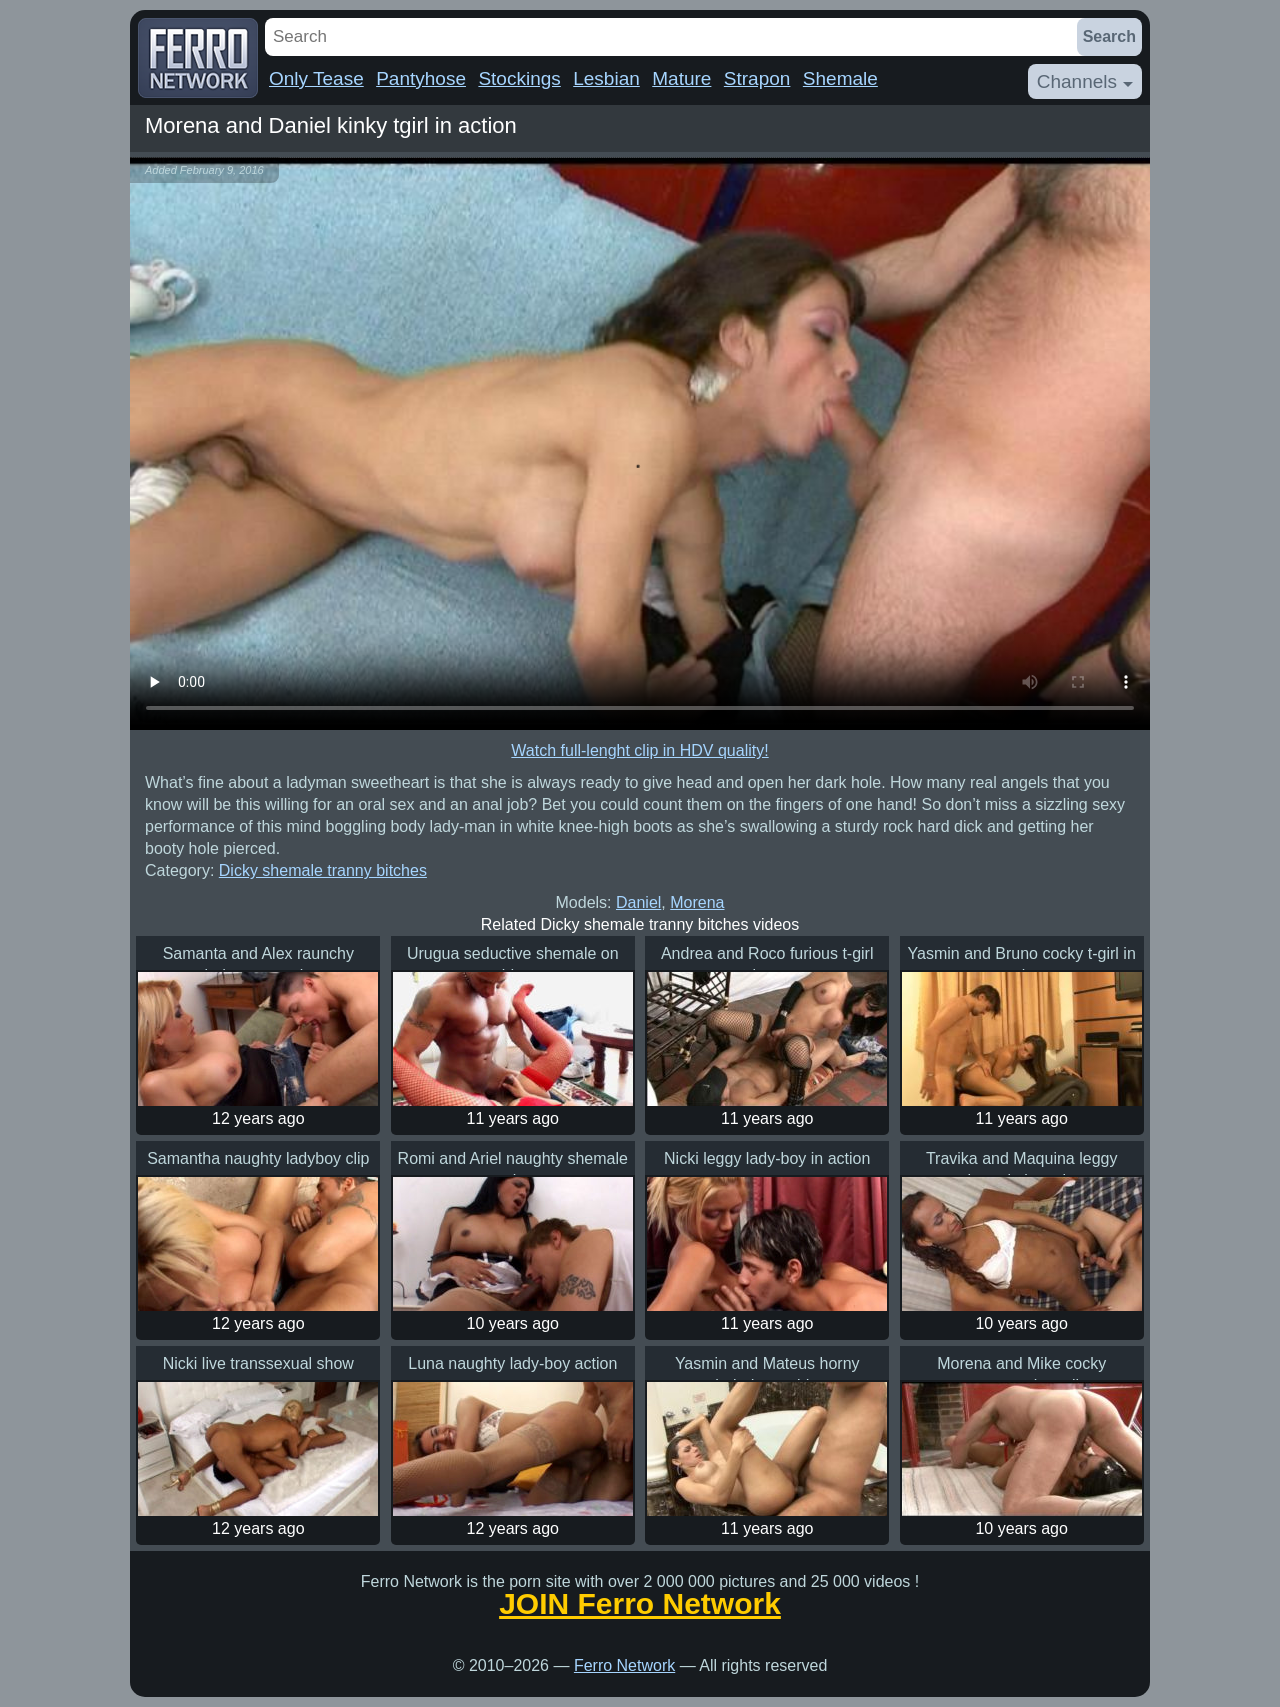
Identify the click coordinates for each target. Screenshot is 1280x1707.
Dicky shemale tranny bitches (323, 870)
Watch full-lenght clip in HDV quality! (639, 750)
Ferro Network (624, 1665)
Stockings (519, 78)
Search (1109, 36)
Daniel (638, 902)
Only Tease (316, 78)
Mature (681, 78)
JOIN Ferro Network (640, 1604)
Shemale (840, 78)
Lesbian (606, 78)
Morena (697, 902)
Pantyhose (421, 78)
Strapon (757, 78)
